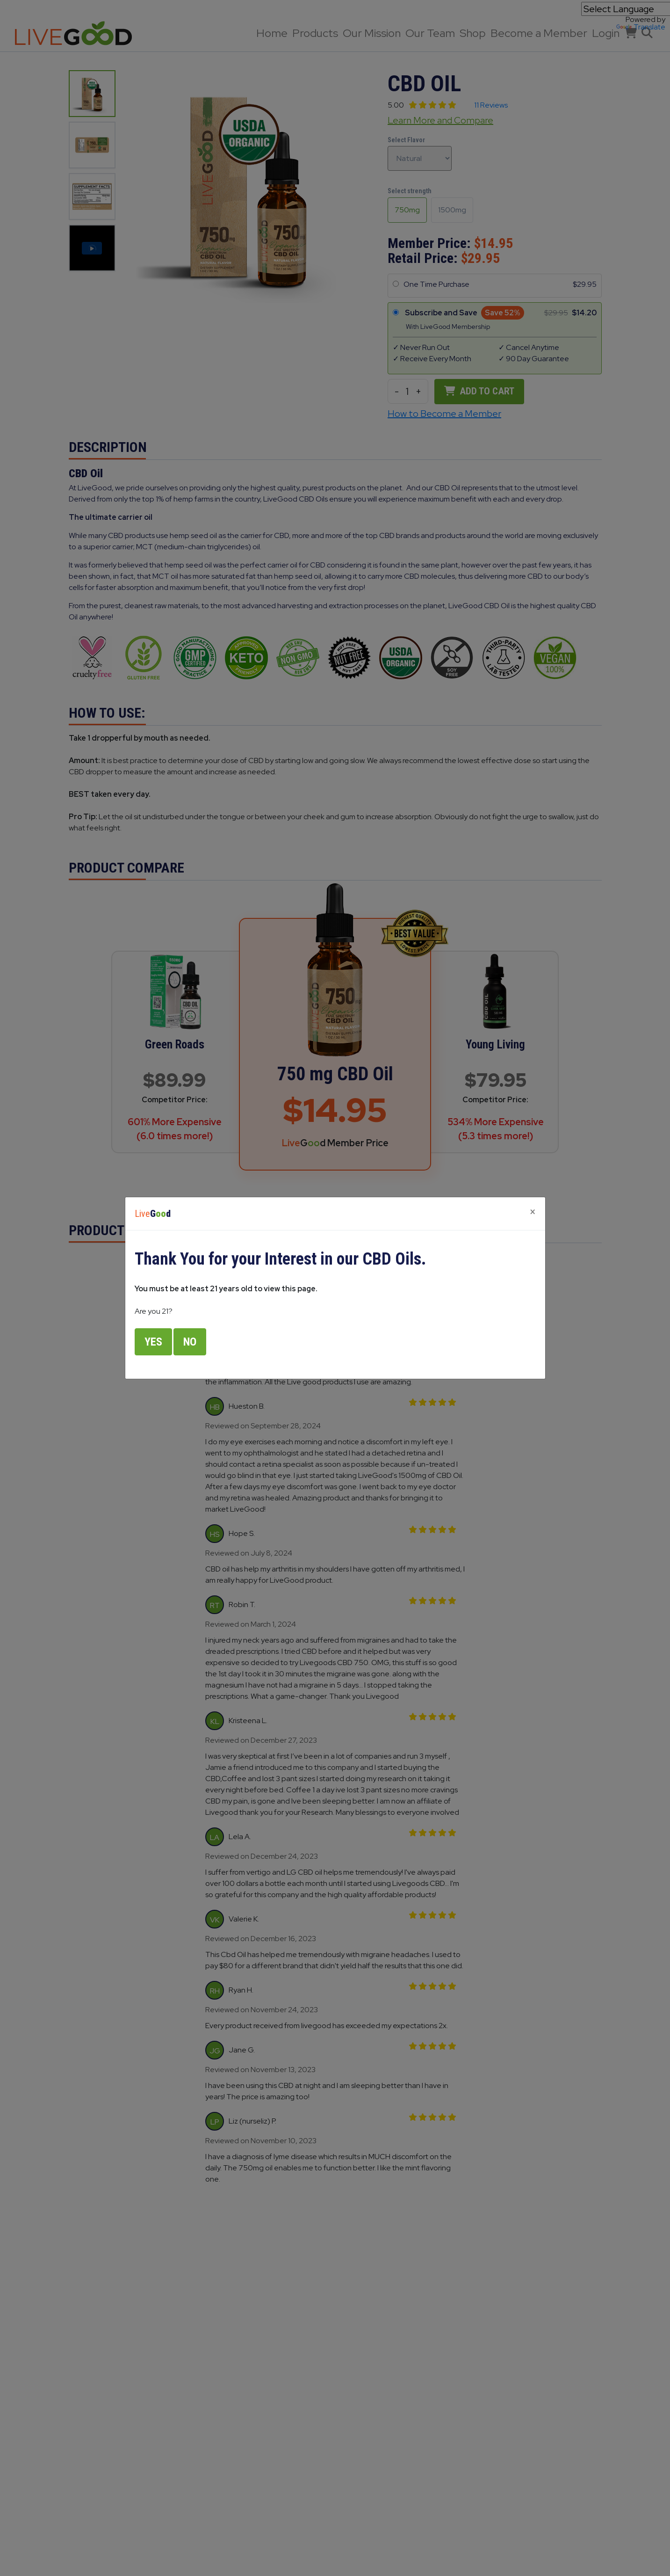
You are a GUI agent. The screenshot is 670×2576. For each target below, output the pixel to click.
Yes (153, 1341)
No (189, 1341)
